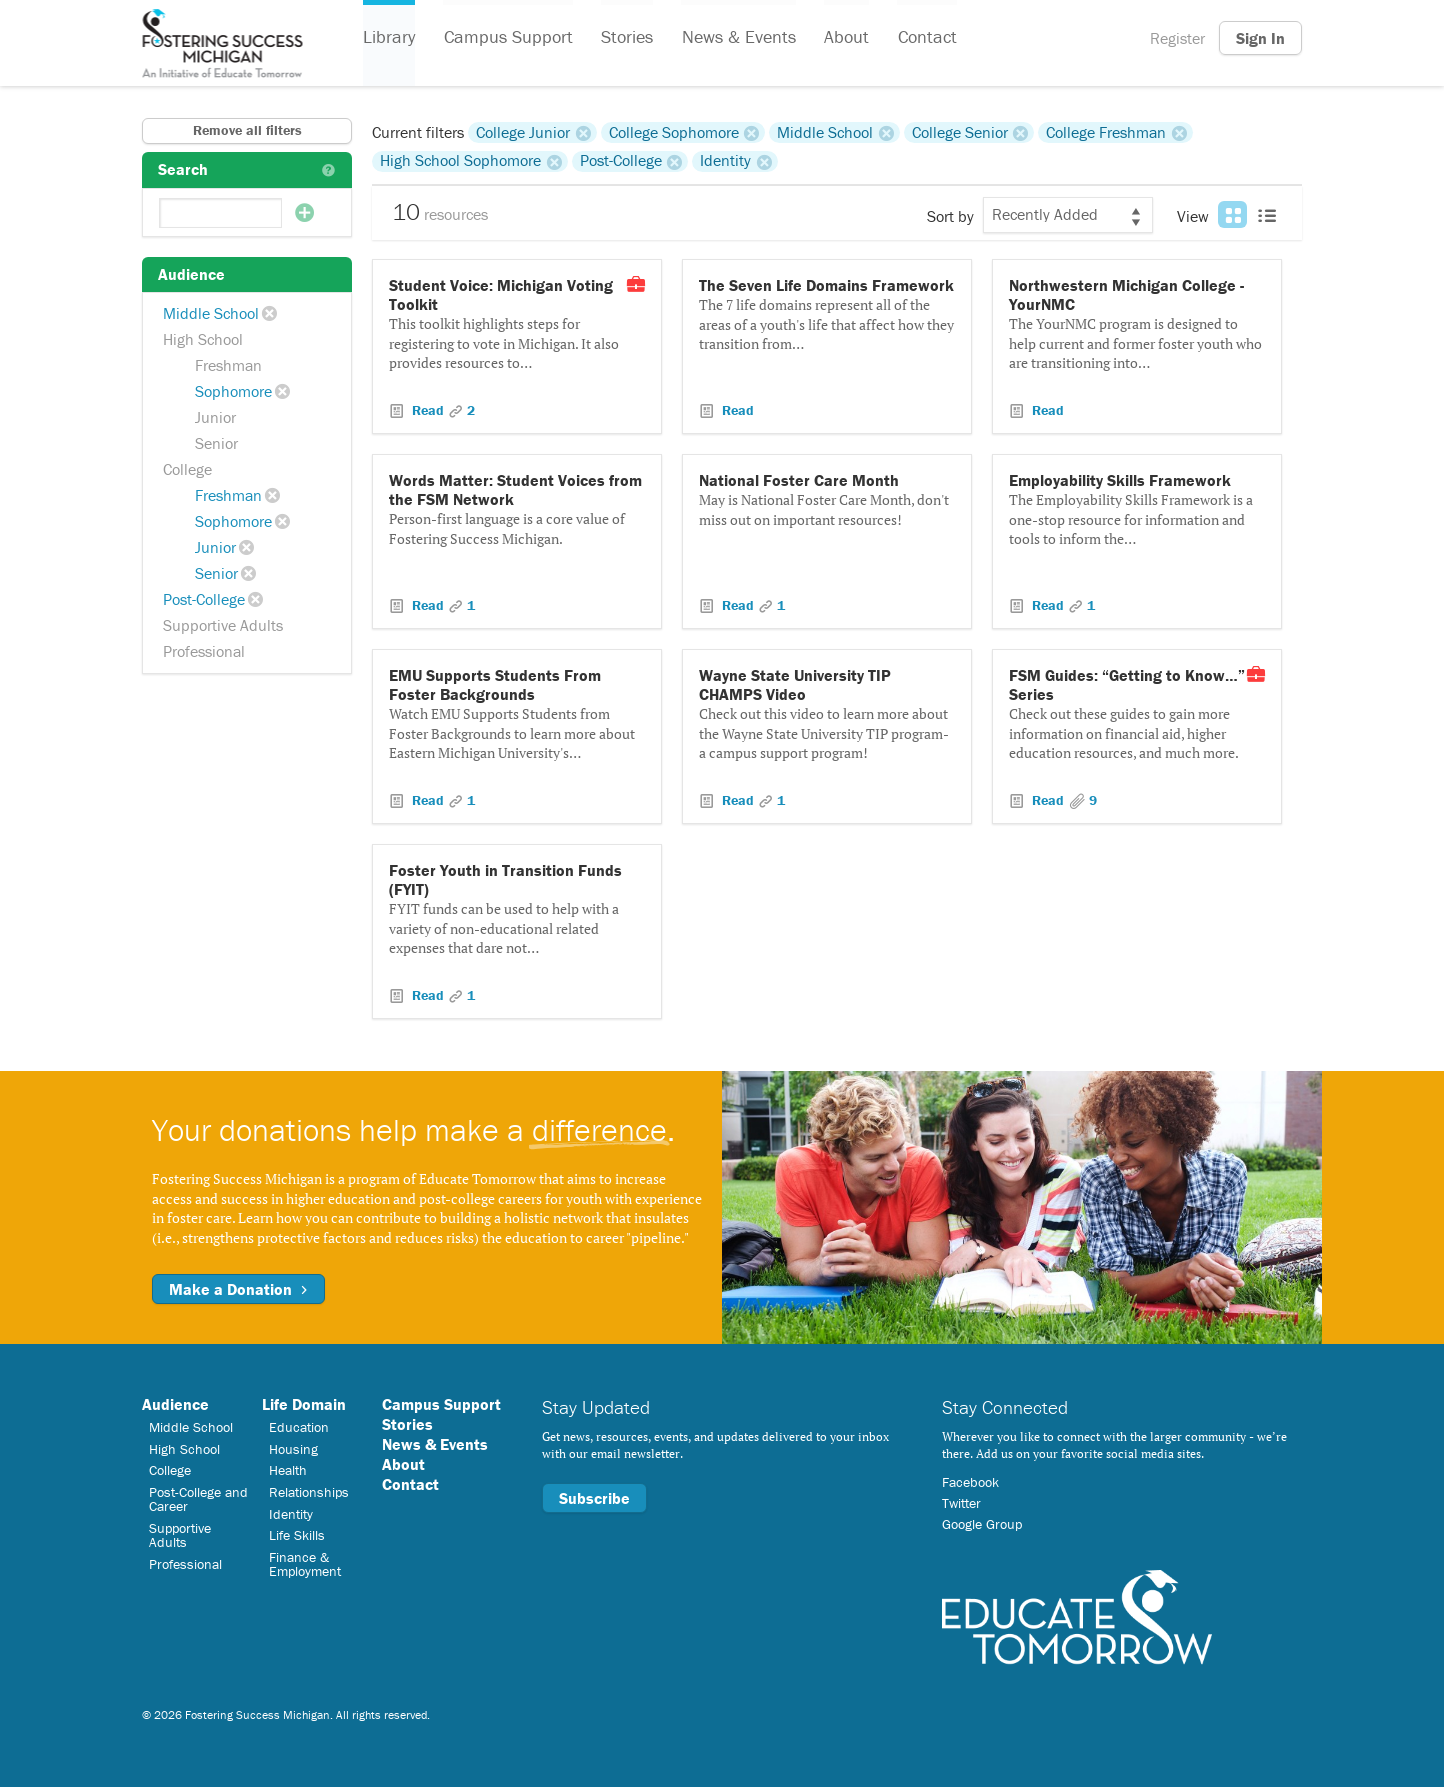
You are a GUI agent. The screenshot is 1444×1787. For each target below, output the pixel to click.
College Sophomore (674, 132)
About (844, 38)
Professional (204, 651)
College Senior (960, 132)
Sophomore (233, 391)
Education (299, 1427)
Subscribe (594, 1498)
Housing (293, 1449)
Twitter (961, 1503)
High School (203, 339)
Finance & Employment (305, 1564)
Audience (175, 1404)
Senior (216, 443)
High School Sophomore (460, 161)
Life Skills (297, 1535)
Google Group (982, 1524)
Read (428, 410)
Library (389, 38)
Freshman (228, 365)
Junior (215, 417)
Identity (725, 161)
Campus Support (507, 38)
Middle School (211, 313)
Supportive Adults (223, 625)
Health (288, 1470)
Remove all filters (247, 130)
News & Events (737, 38)
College (187, 469)
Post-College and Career (198, 1499)
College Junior (523, 132)
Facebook (970, 1482)
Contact (924, 38)
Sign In (1260, 38)
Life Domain (304, 1404)
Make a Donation (238, 1289)
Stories (626, 38)
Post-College (204, 599)
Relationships (309, 1492)
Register (1177, 38)
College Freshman (1106, 132)
